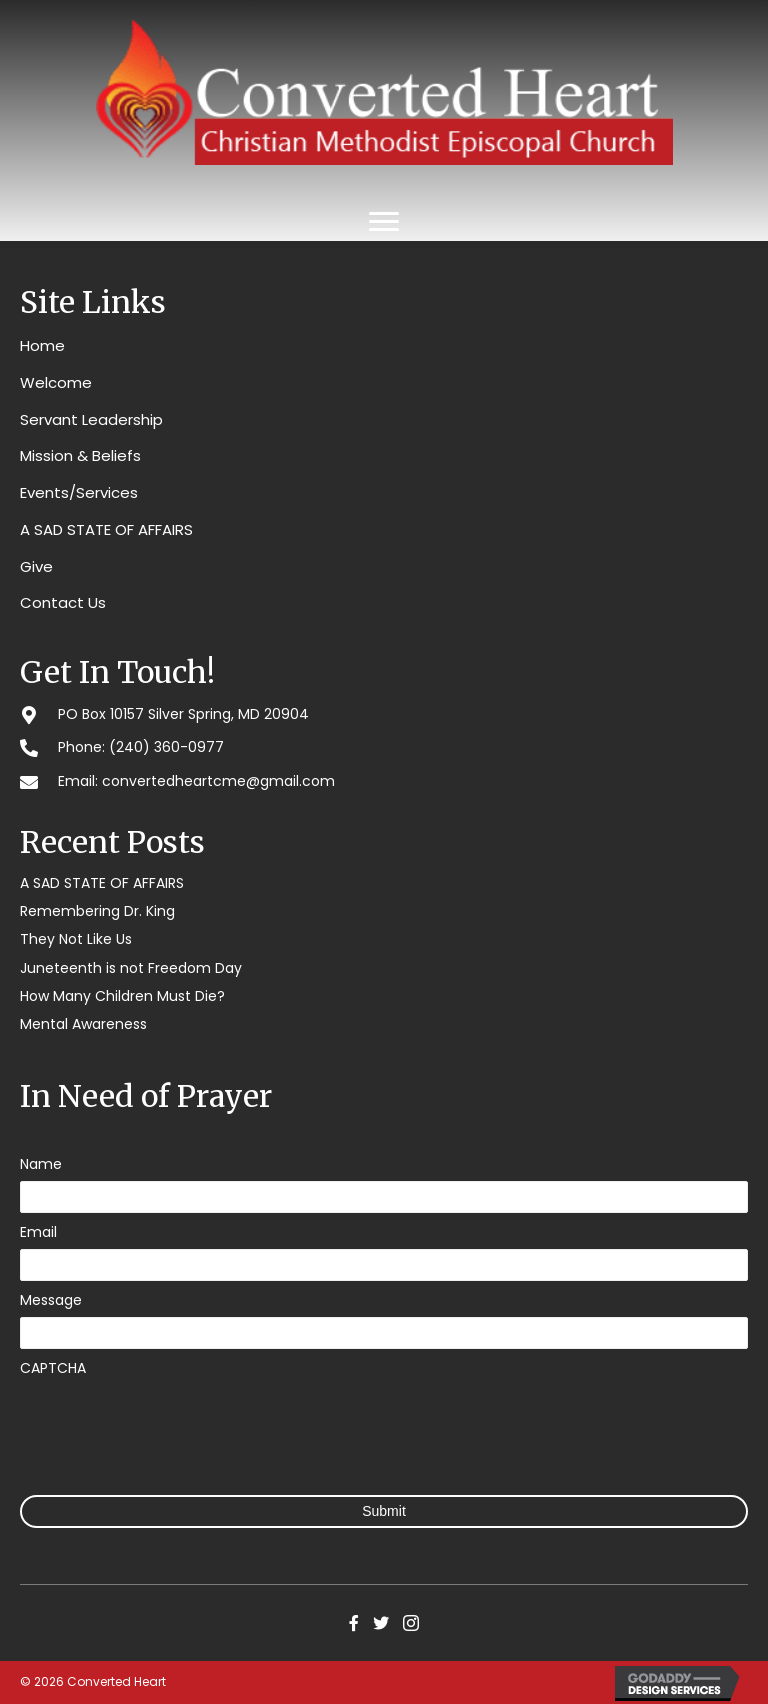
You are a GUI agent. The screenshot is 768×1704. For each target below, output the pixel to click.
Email (38, 1232)
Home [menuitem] (42, 345)
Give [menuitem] (36, 566)
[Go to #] (384, 713)
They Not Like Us (76, 939)
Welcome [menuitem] (56, 382)
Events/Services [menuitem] (79, 492)
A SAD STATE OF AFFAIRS (102, 883)
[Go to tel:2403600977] (384, 746)
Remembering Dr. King (97, 911)
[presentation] (172, 1424)
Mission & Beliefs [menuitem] (80, 455)
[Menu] (384, 222)
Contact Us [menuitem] (63, 602)
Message (51, 1300)
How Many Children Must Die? (122, 996)
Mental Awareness (83, 1024)
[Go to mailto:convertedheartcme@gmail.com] (384, 780)
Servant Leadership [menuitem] (91, 419)
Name (41, 1164)
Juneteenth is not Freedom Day (131, 968)
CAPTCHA (53, 1368)
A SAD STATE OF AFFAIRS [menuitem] (106, 529)
